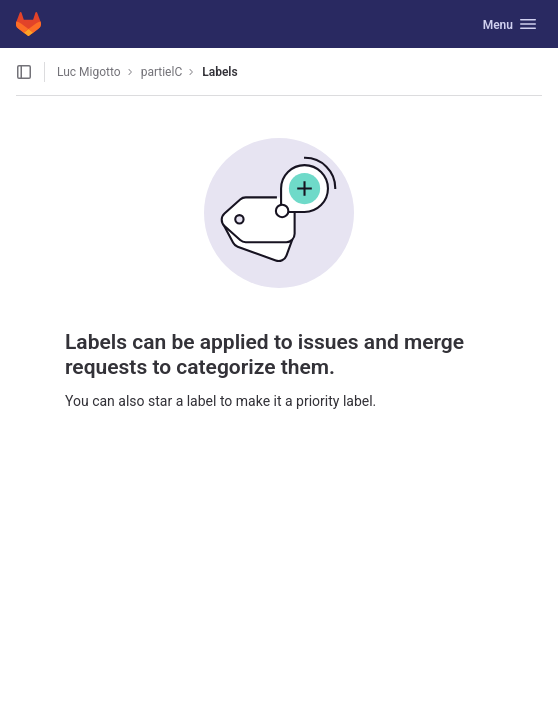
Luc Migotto (89, 72)
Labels (219, 72)
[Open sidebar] (24, 72)
